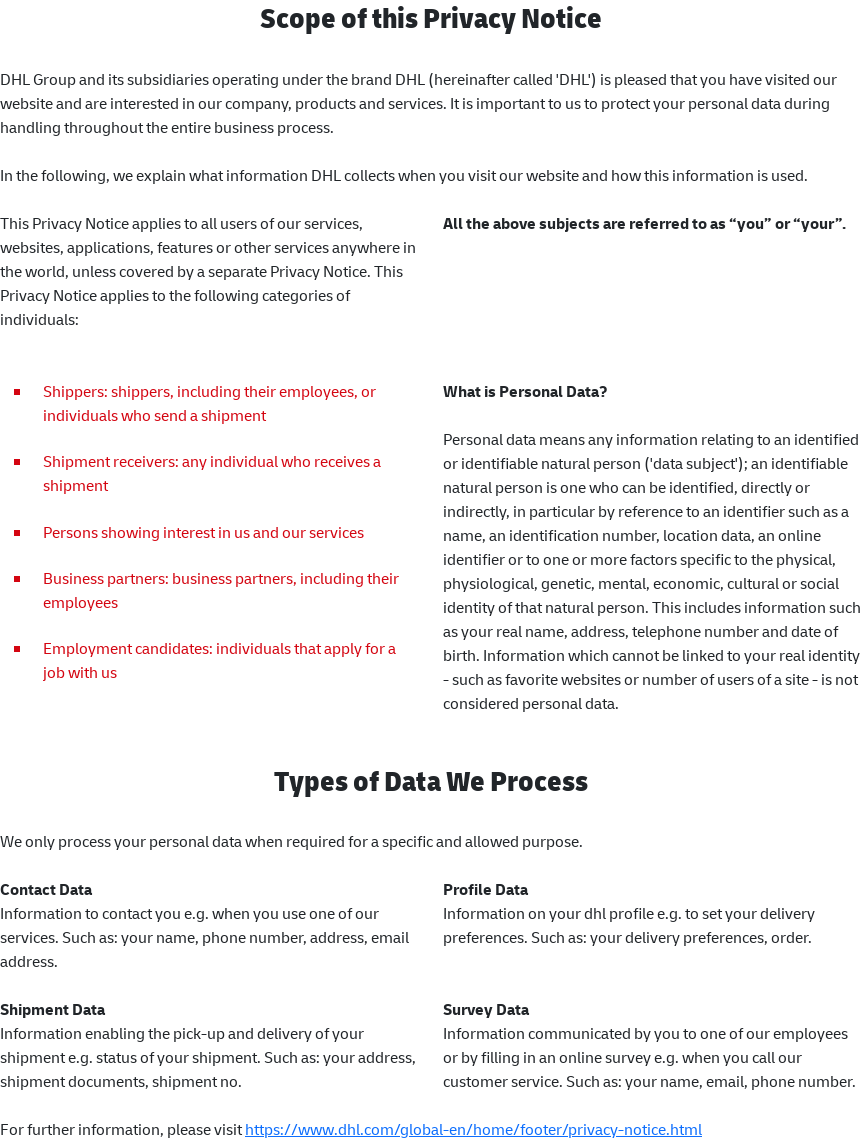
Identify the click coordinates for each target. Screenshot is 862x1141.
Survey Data (486, 1009)
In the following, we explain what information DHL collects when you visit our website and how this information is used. (404, 175)
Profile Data (485, 889)
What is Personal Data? (525, 391)
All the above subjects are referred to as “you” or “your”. (644, 223)
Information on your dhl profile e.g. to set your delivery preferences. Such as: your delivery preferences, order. (629, 925)
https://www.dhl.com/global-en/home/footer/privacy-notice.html (473, 1129)
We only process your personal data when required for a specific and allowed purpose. (291, 841)
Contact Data (46, 889)
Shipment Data (52, 1009)
